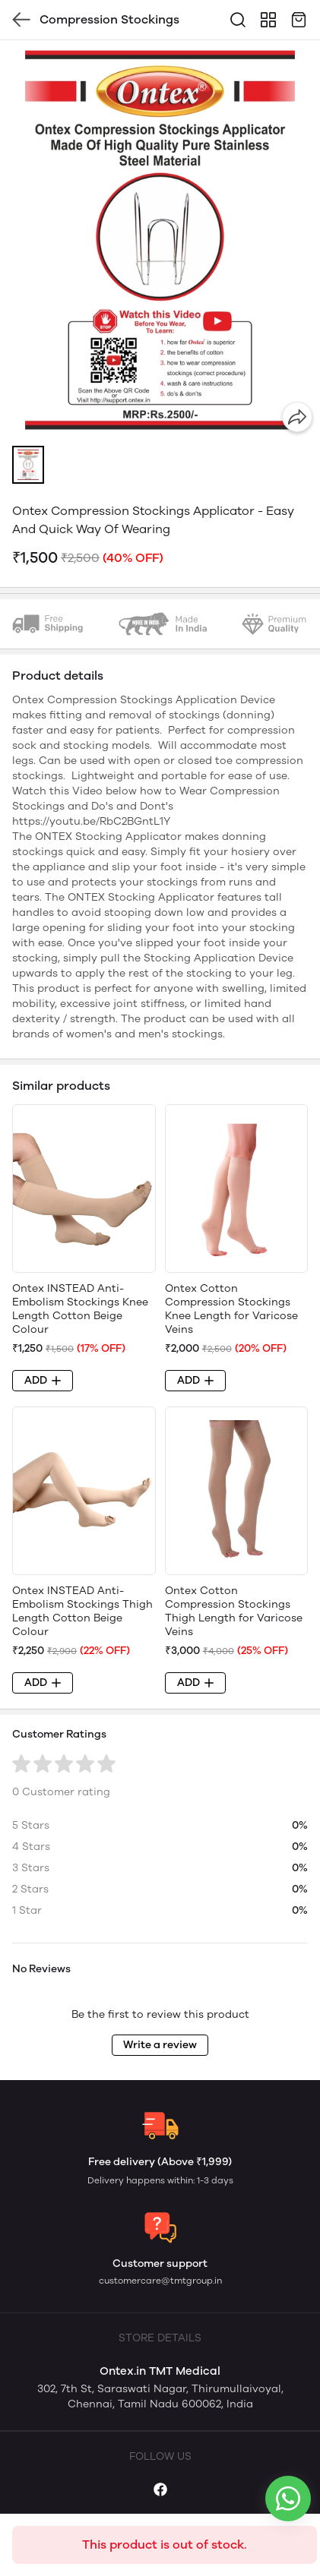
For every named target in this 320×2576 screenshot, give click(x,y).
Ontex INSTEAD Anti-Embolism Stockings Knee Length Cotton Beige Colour (80, 1309)
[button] (28, 465)
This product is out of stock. (164, 2544)
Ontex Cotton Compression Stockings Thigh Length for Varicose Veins (234, 1611)
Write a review (160, 2044)
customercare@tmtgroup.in (160, 2280)
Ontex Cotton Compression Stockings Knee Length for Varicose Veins (231, 1309)
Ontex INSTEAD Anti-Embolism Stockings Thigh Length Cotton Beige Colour (82, 1611)
